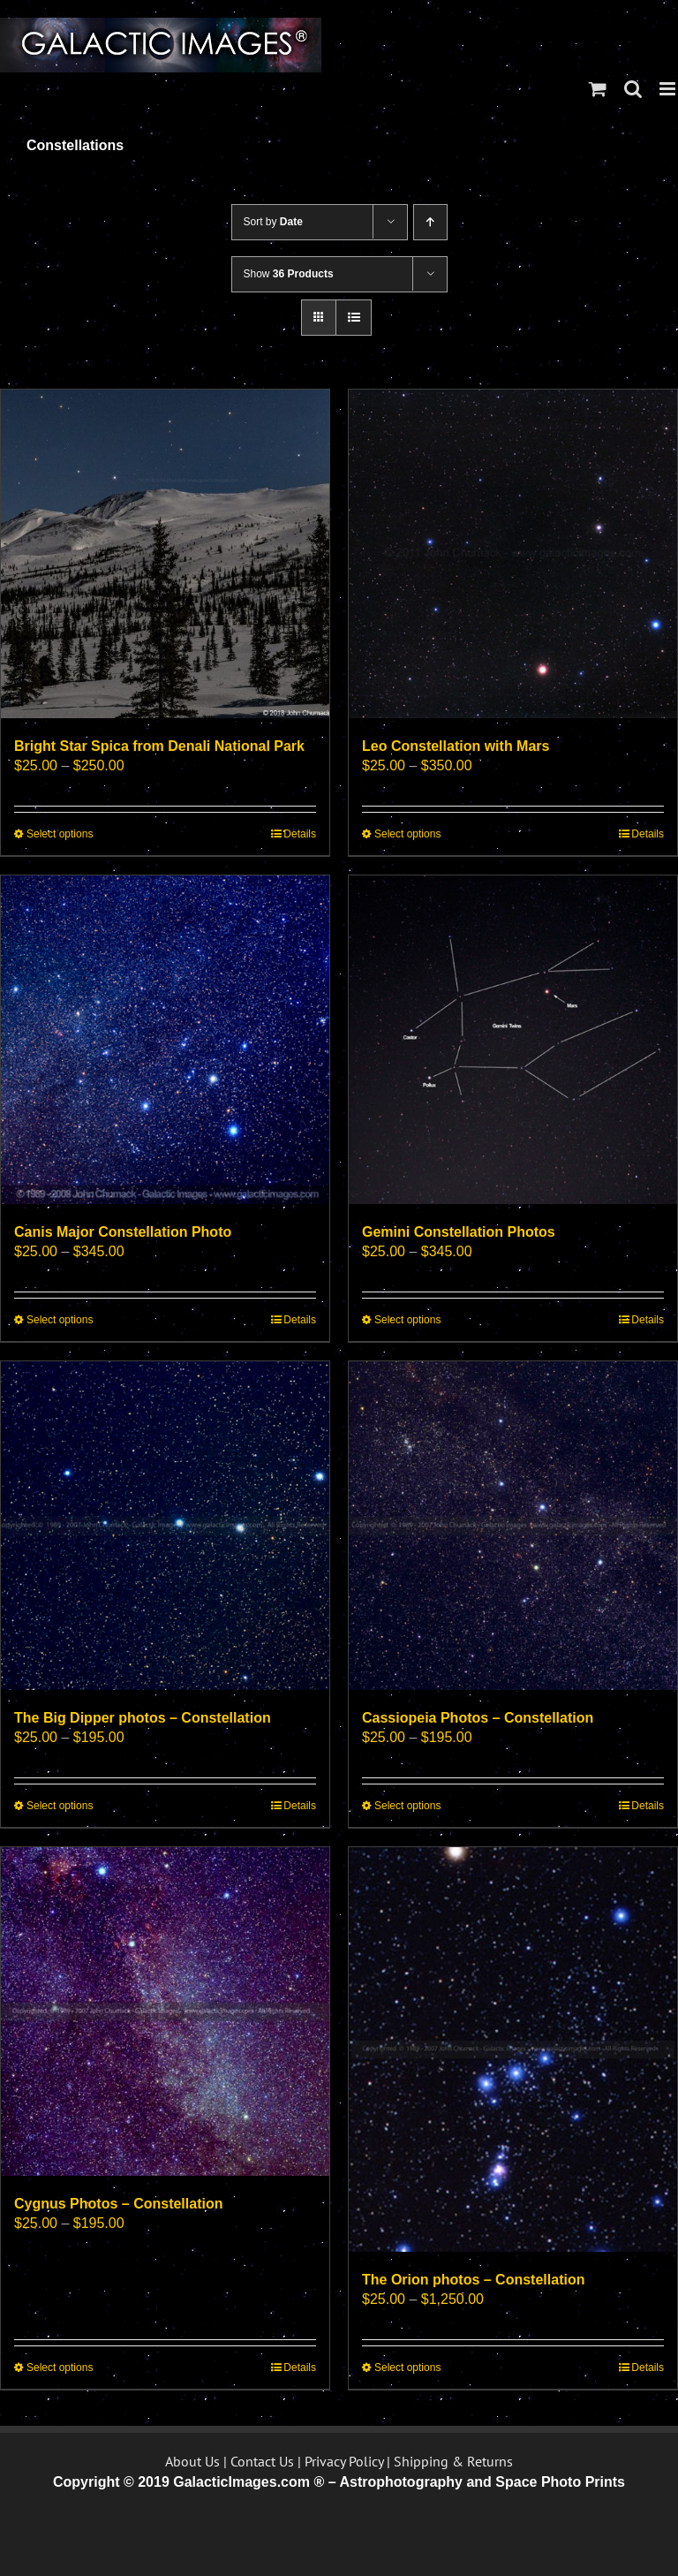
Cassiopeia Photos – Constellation (477, 1717)
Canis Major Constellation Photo (122, 1231)
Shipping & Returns (453, 2461)
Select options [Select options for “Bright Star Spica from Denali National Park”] (59, 834)
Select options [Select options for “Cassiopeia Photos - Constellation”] (407, 1805)
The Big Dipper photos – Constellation (142, 1717)
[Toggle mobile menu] (668, 89)
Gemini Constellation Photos (458, 1231)
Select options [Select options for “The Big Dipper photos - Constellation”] (59, 1805)
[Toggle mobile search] (633, 89)
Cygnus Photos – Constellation (118, 2203)
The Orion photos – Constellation (473, 2279)
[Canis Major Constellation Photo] (165, 1039)
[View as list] (353, 317)
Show (289, 274)
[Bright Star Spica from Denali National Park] (165, 554)
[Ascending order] (430, 222)
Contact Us (262, 2461)
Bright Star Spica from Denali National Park (159, 746)
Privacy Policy (344, 2461)
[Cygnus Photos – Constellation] (165, 2011)
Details (299, 834)
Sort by (273, 222)
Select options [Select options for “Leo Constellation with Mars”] (407, 834)
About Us (192, 2461)
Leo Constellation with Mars (455, 746)
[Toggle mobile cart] (597, 89)
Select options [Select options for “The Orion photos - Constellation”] (407, 2367)
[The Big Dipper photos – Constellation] (165, 1525)
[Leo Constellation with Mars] (513, 554)
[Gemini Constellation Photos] (513, 1039)
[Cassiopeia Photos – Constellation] (513, 1525)
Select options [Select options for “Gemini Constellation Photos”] (407, 1320)
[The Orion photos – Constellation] (513, 2049)
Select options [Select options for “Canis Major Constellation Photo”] (59, 1320)
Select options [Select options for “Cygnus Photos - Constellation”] (59, 2367)
